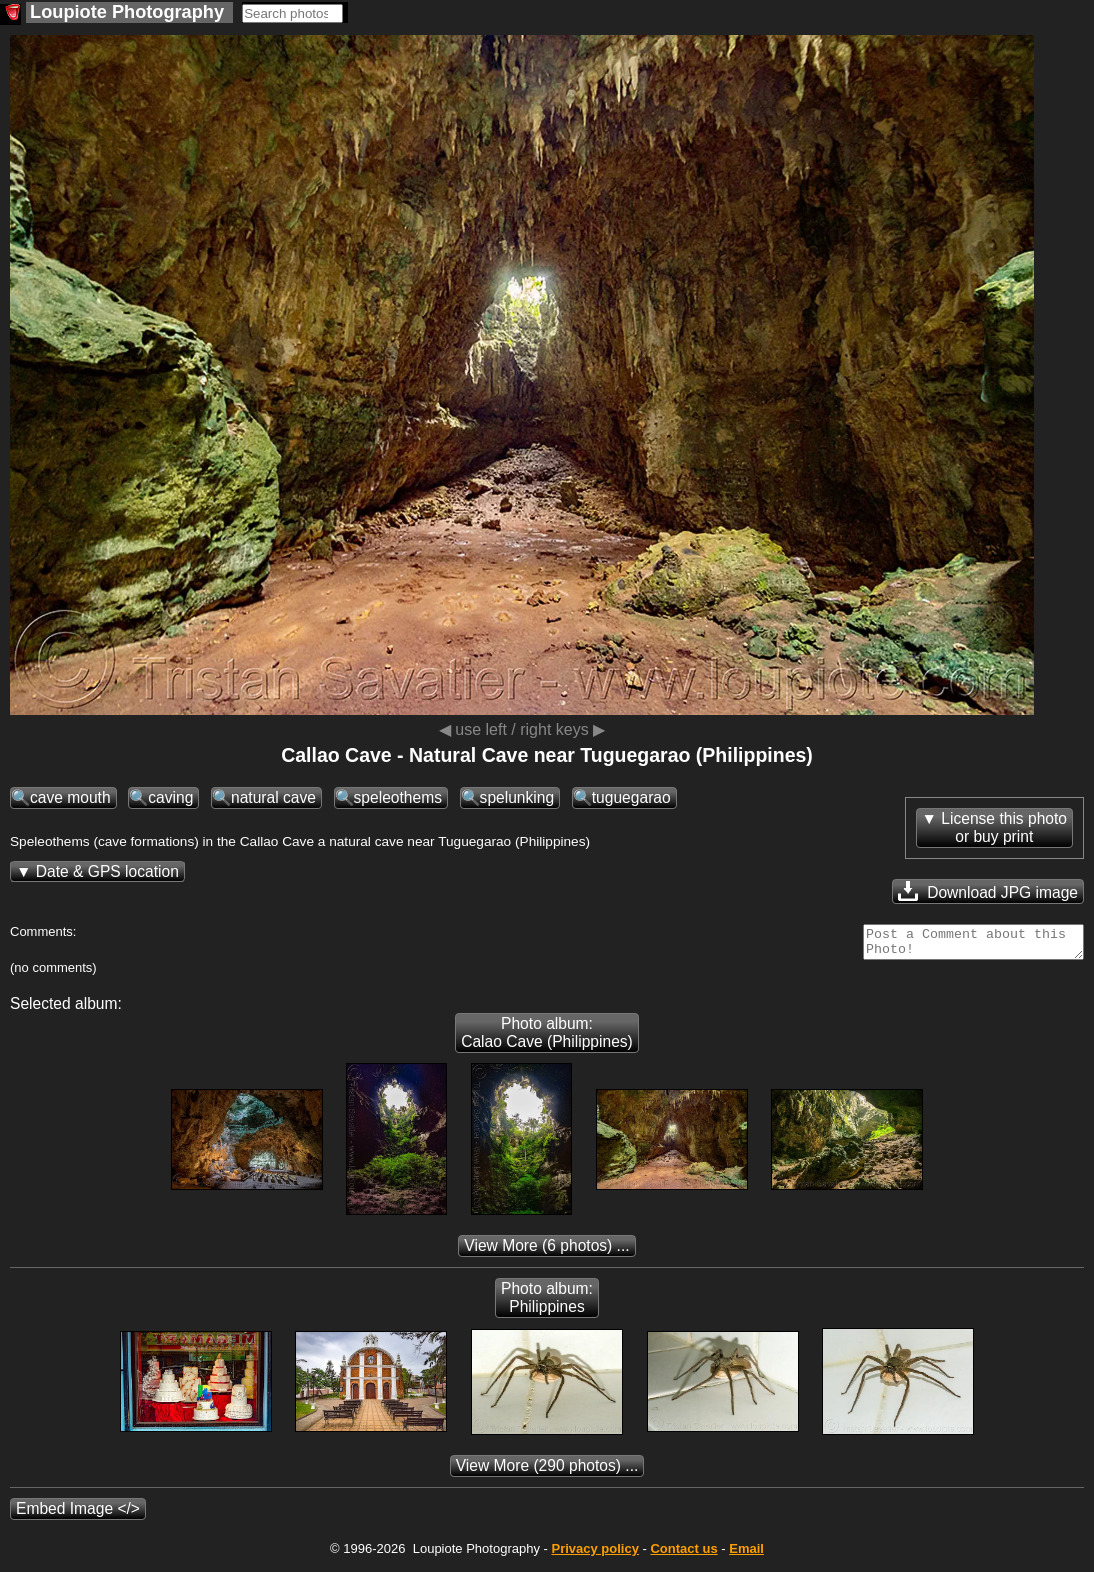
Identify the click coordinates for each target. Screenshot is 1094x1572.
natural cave (273, 797)
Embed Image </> (78, 1514)
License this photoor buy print (1004, 827)
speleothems (398, 797)
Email (746, 1554)
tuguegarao (631, 797)
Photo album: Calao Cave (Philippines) (547, 1038)
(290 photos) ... (547, 1471)
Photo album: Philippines (547, 1303)
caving (170, 797)
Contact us (683, 1554)
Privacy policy (594, 1554)
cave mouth (70, 797)
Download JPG (988, 891)
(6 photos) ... (546, 1251)
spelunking (517, 797)
